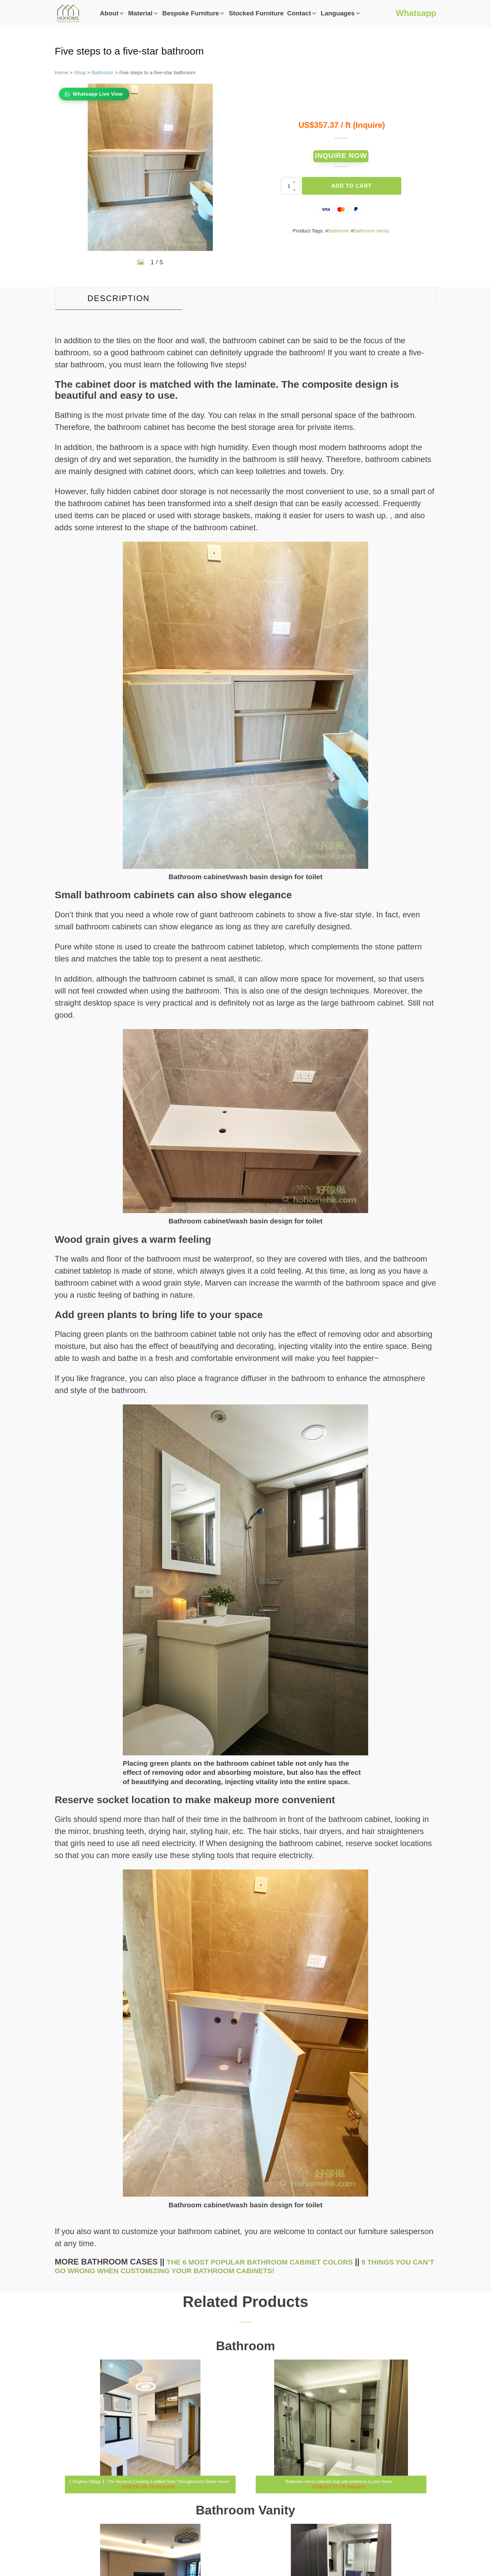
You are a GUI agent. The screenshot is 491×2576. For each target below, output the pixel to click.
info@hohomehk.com (381, 2454)
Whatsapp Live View (98, 94)
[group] (150, 167)
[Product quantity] (290, 190)
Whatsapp (414, 13)
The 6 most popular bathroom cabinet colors (273, 2023)
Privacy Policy (381, 2505)
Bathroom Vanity (372, 235)
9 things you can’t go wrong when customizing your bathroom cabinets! (240, 2028)
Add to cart (351, 190)
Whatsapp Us (381, 2470)
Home (62, 72)
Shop (80, 72)
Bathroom (103, 72)
